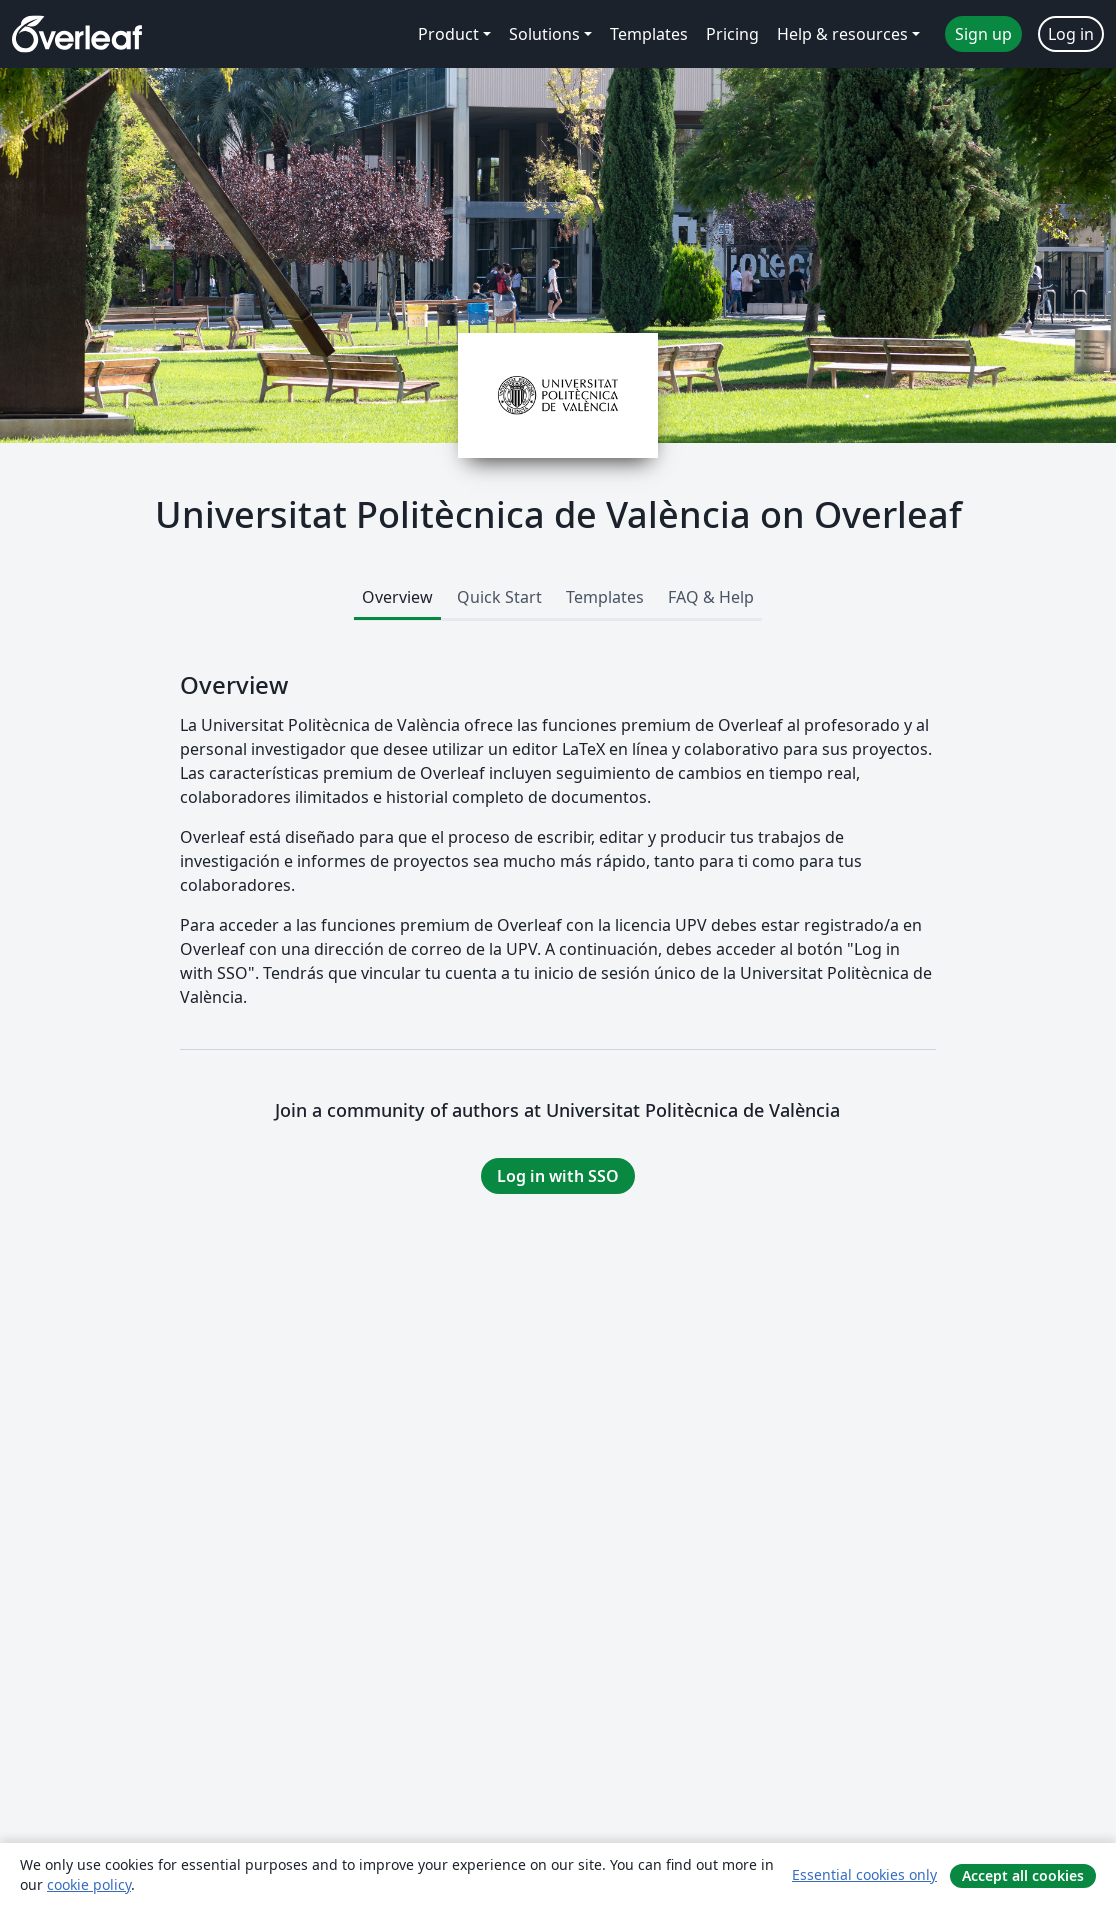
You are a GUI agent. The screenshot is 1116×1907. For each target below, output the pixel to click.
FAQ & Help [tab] (711, 597)
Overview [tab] (397, 597)
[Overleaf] (77, 34)
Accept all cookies (1023, 1875)
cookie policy (89, 1884)
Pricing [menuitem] (732, 34)
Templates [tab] (605, 597)
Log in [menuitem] (1071, 34)
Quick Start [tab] (499, 597)
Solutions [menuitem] (544, 34)
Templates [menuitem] (649, 34)
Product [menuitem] (448, 34)
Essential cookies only (864, 1874)
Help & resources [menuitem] (842, 34)
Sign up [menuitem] (983, 34)
